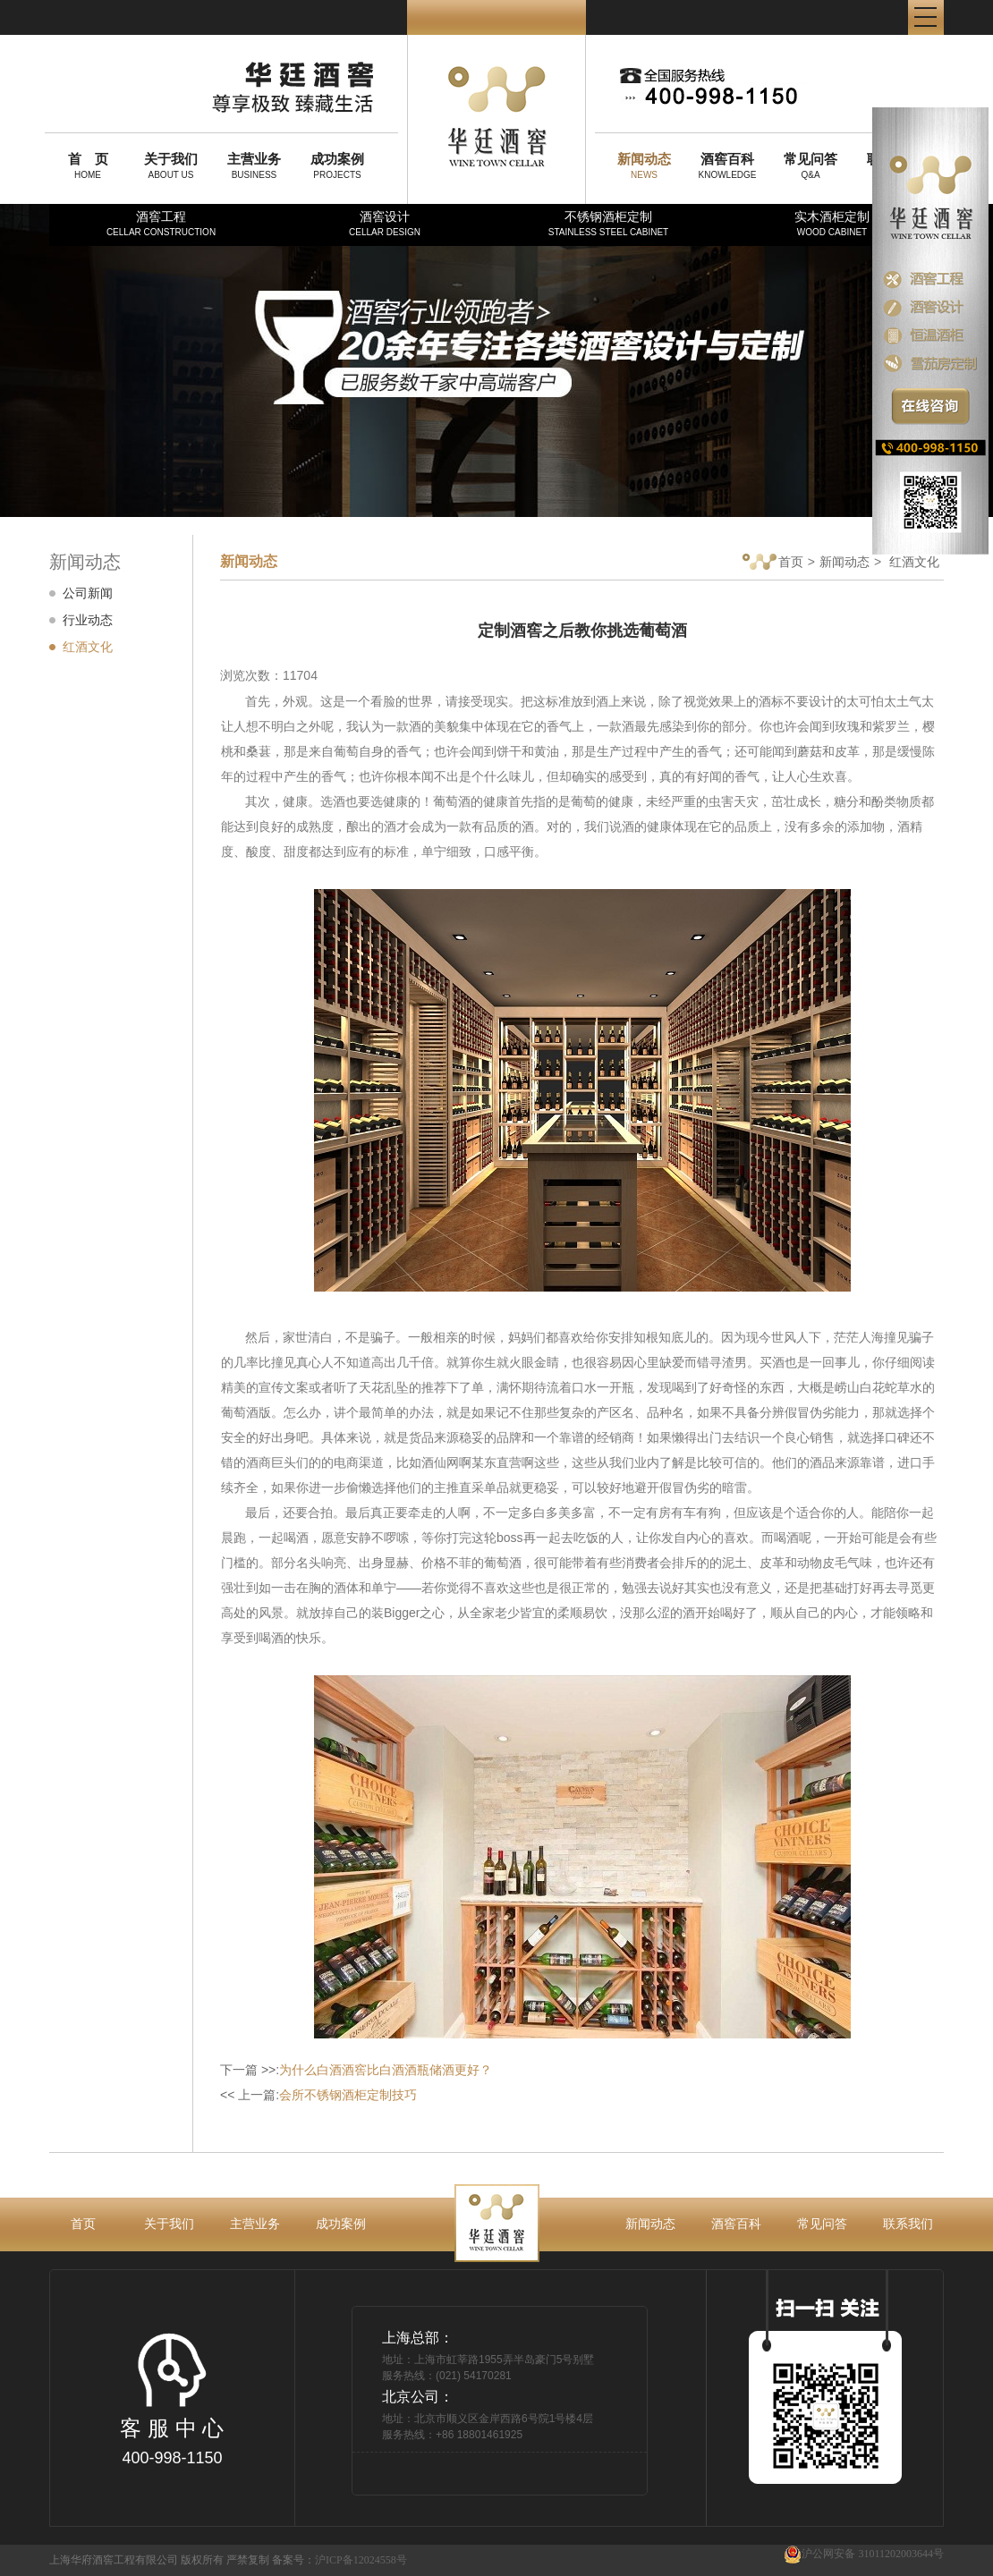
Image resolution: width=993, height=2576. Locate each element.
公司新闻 (88, 593)
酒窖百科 (736, 2223)
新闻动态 (844, 562)
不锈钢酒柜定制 (608, 223)
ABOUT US (171, 165)
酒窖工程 (161, 223)
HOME (88, 165)
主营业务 (255, 2223)
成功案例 (341, 2223)
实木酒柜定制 (832, 223)
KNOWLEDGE (727, 165)
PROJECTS (337, 165)
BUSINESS (254, 165)
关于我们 (169, 2223)
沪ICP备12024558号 (361, 2560)
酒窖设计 (384, 223)
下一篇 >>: (356, 2070)
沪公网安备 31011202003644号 (864, 2554)
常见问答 (822, 2223)
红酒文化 (88, 647)
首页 (773, 563)
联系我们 (908, 2223)
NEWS (644, 165)
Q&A (810, 165)
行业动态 (88, 620)
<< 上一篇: (318, 2095)
